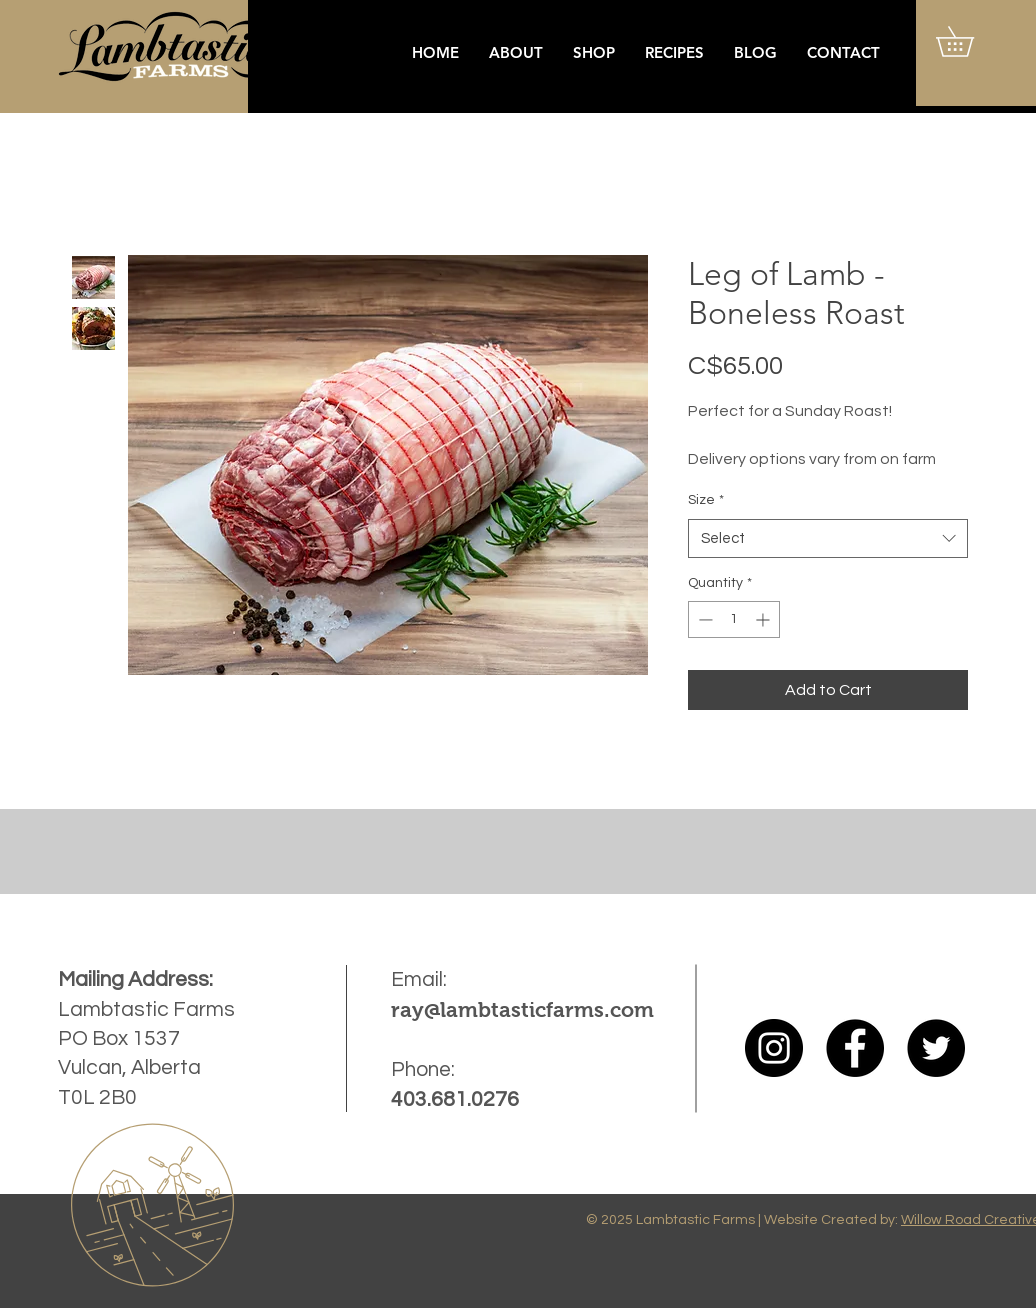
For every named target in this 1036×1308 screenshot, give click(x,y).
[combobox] (828, 538)
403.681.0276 (455, 1099)
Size (706, 500)
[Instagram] (774, 1048)
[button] (969, 41)
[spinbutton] (734, 619)
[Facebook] (855, 1048)
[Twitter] (936, 1048)
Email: (419, 979)
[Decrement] (703, 619)
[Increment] (764, 619)
